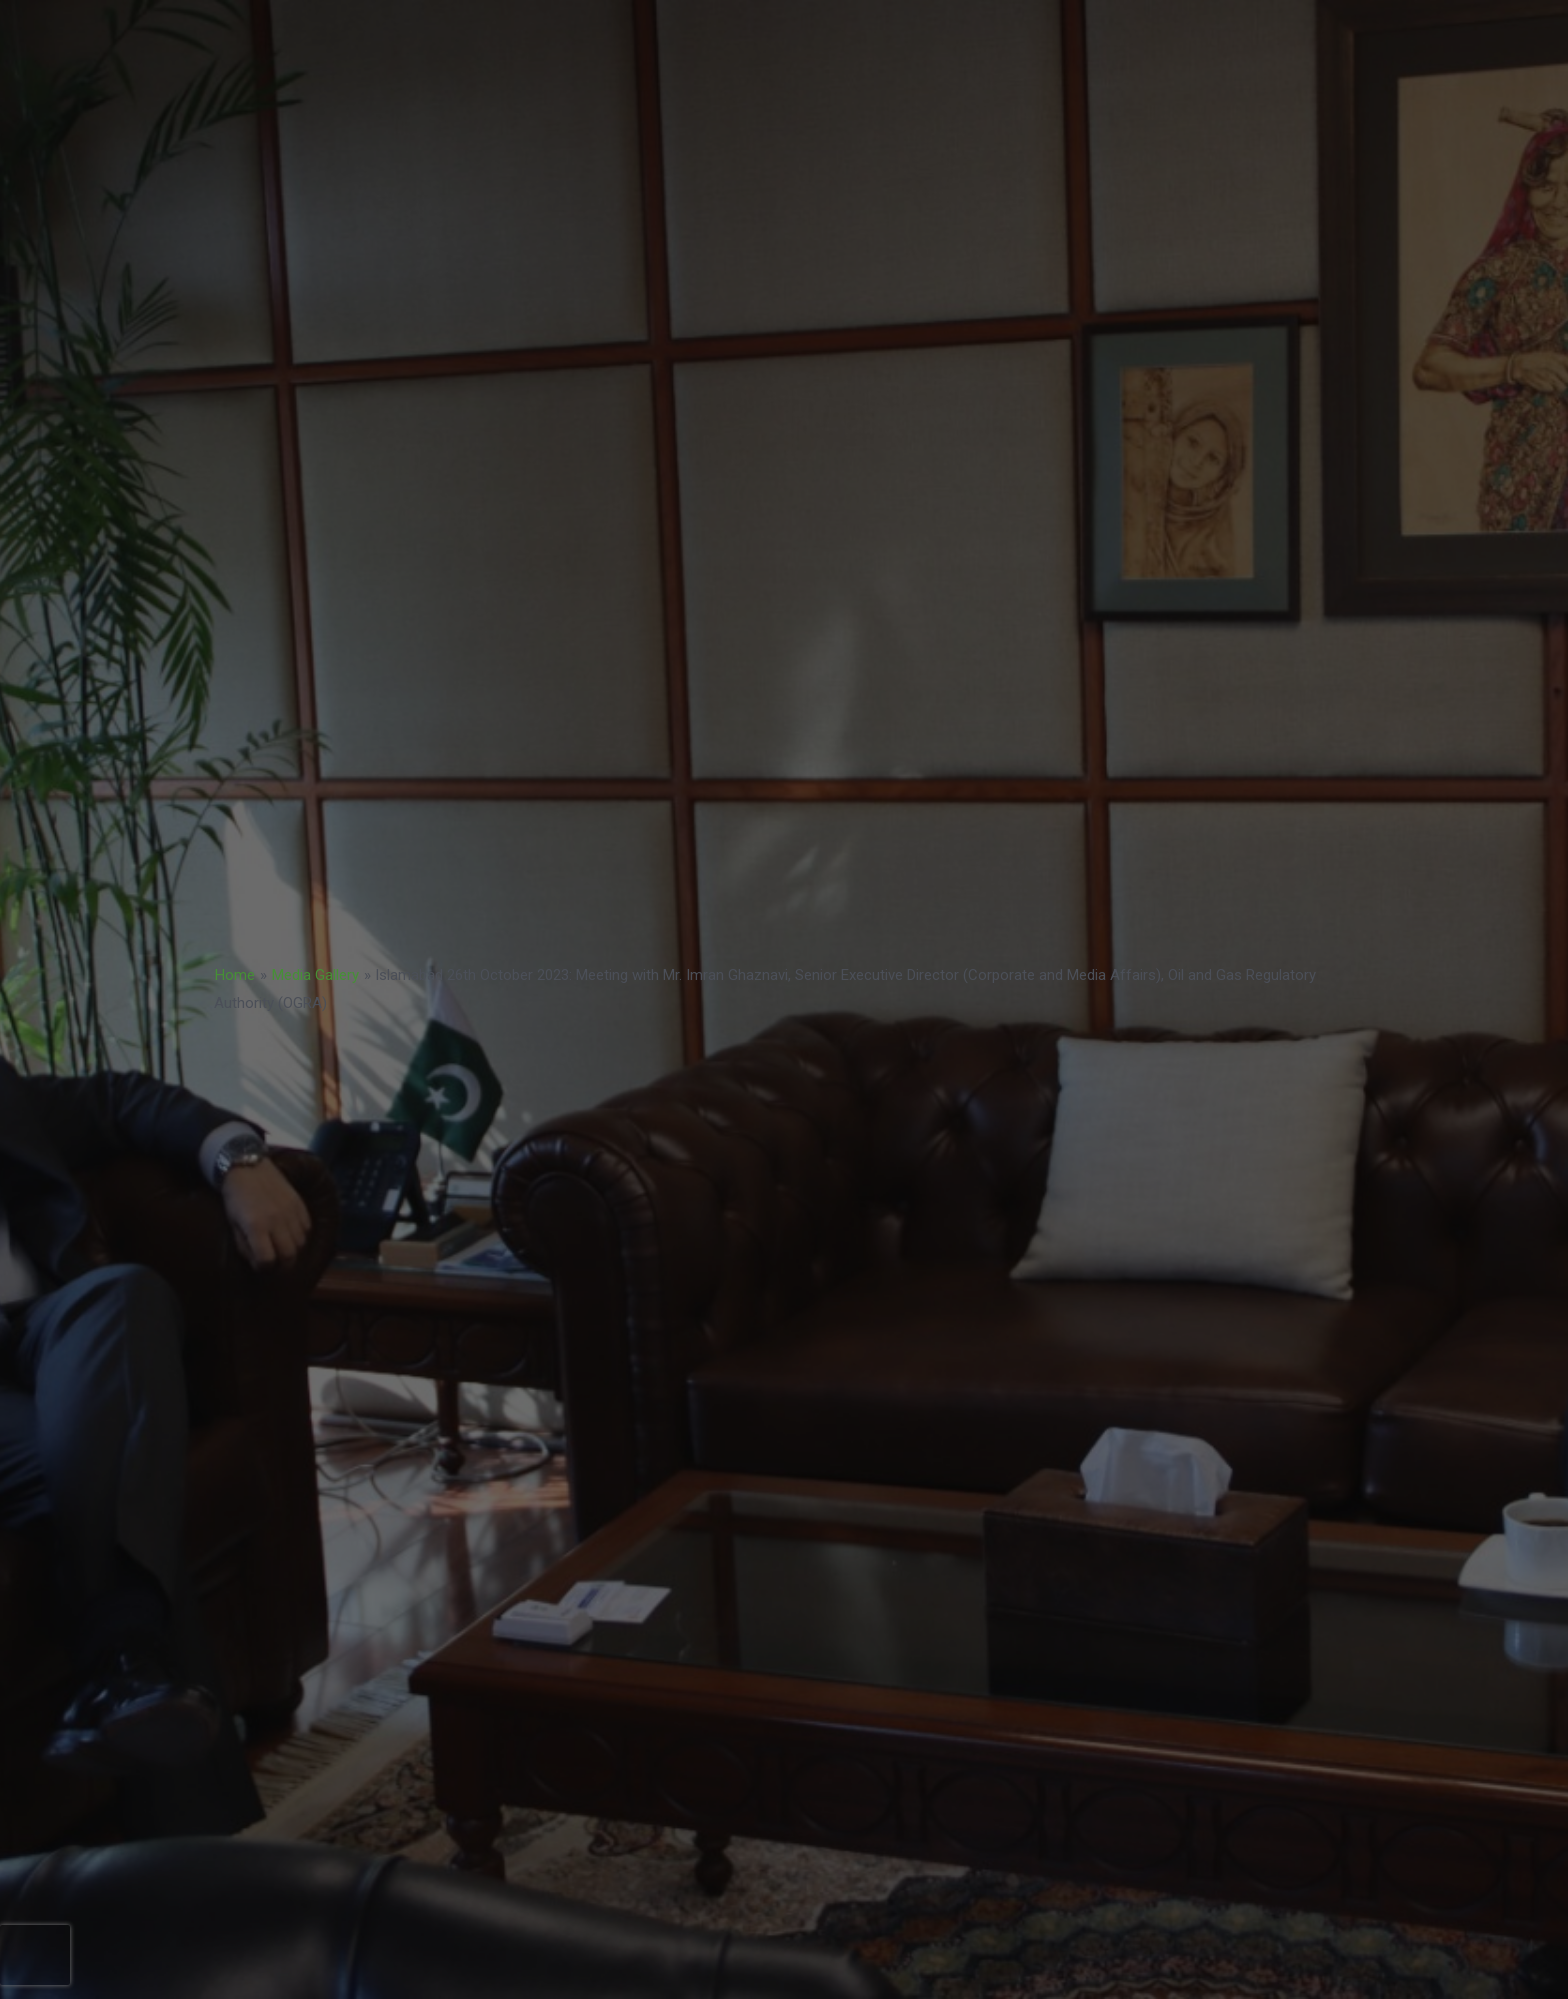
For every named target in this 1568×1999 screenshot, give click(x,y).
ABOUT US (1304, 76)
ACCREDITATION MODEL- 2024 (792, 30)
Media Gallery (315, 975)
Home (235, 975)
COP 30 (1162, 30)
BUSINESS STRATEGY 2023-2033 (550, 30)
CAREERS (1111, 76)
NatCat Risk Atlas (881, 76)
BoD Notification (1281, 30)
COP (1205, 76)
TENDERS (1010, 76)
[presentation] (35, 1955)
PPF (942, 30)
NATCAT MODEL (1046, 30)
